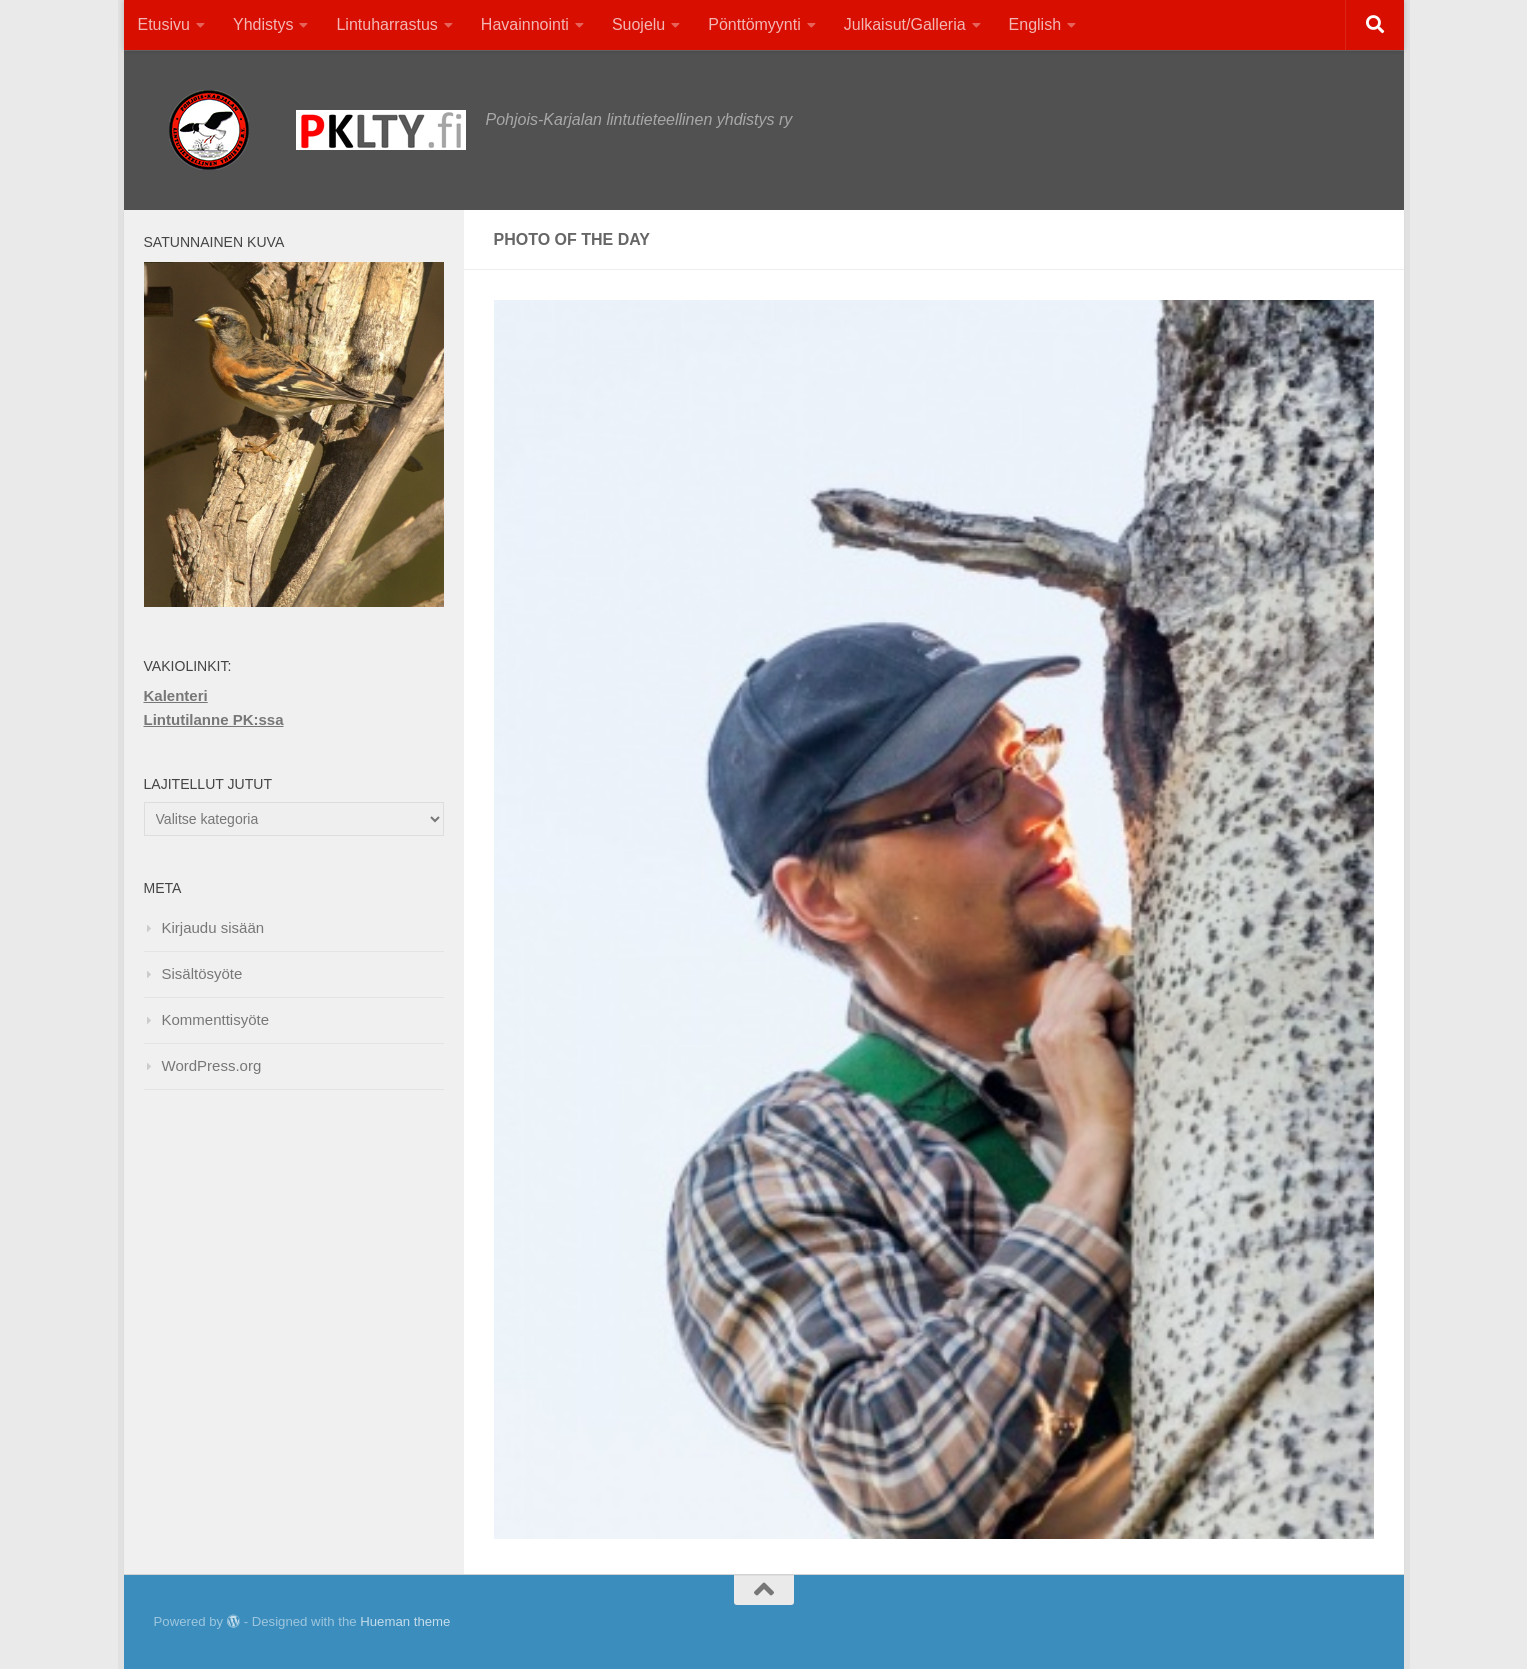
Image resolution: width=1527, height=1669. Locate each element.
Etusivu (164, 24)
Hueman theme (405, 1621)
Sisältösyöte (202, 973)
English (1035, 24)
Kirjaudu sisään (213, 927)
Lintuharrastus (386, 24)
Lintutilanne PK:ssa (214, 719)
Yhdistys (263, 24)
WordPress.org (212, 1065)
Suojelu (638, 24)
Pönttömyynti (754, 24)
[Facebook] (1323, 1623)
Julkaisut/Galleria (905, 24)
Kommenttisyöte (216, 1019)
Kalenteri (176, 695)
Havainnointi (525, 24)
